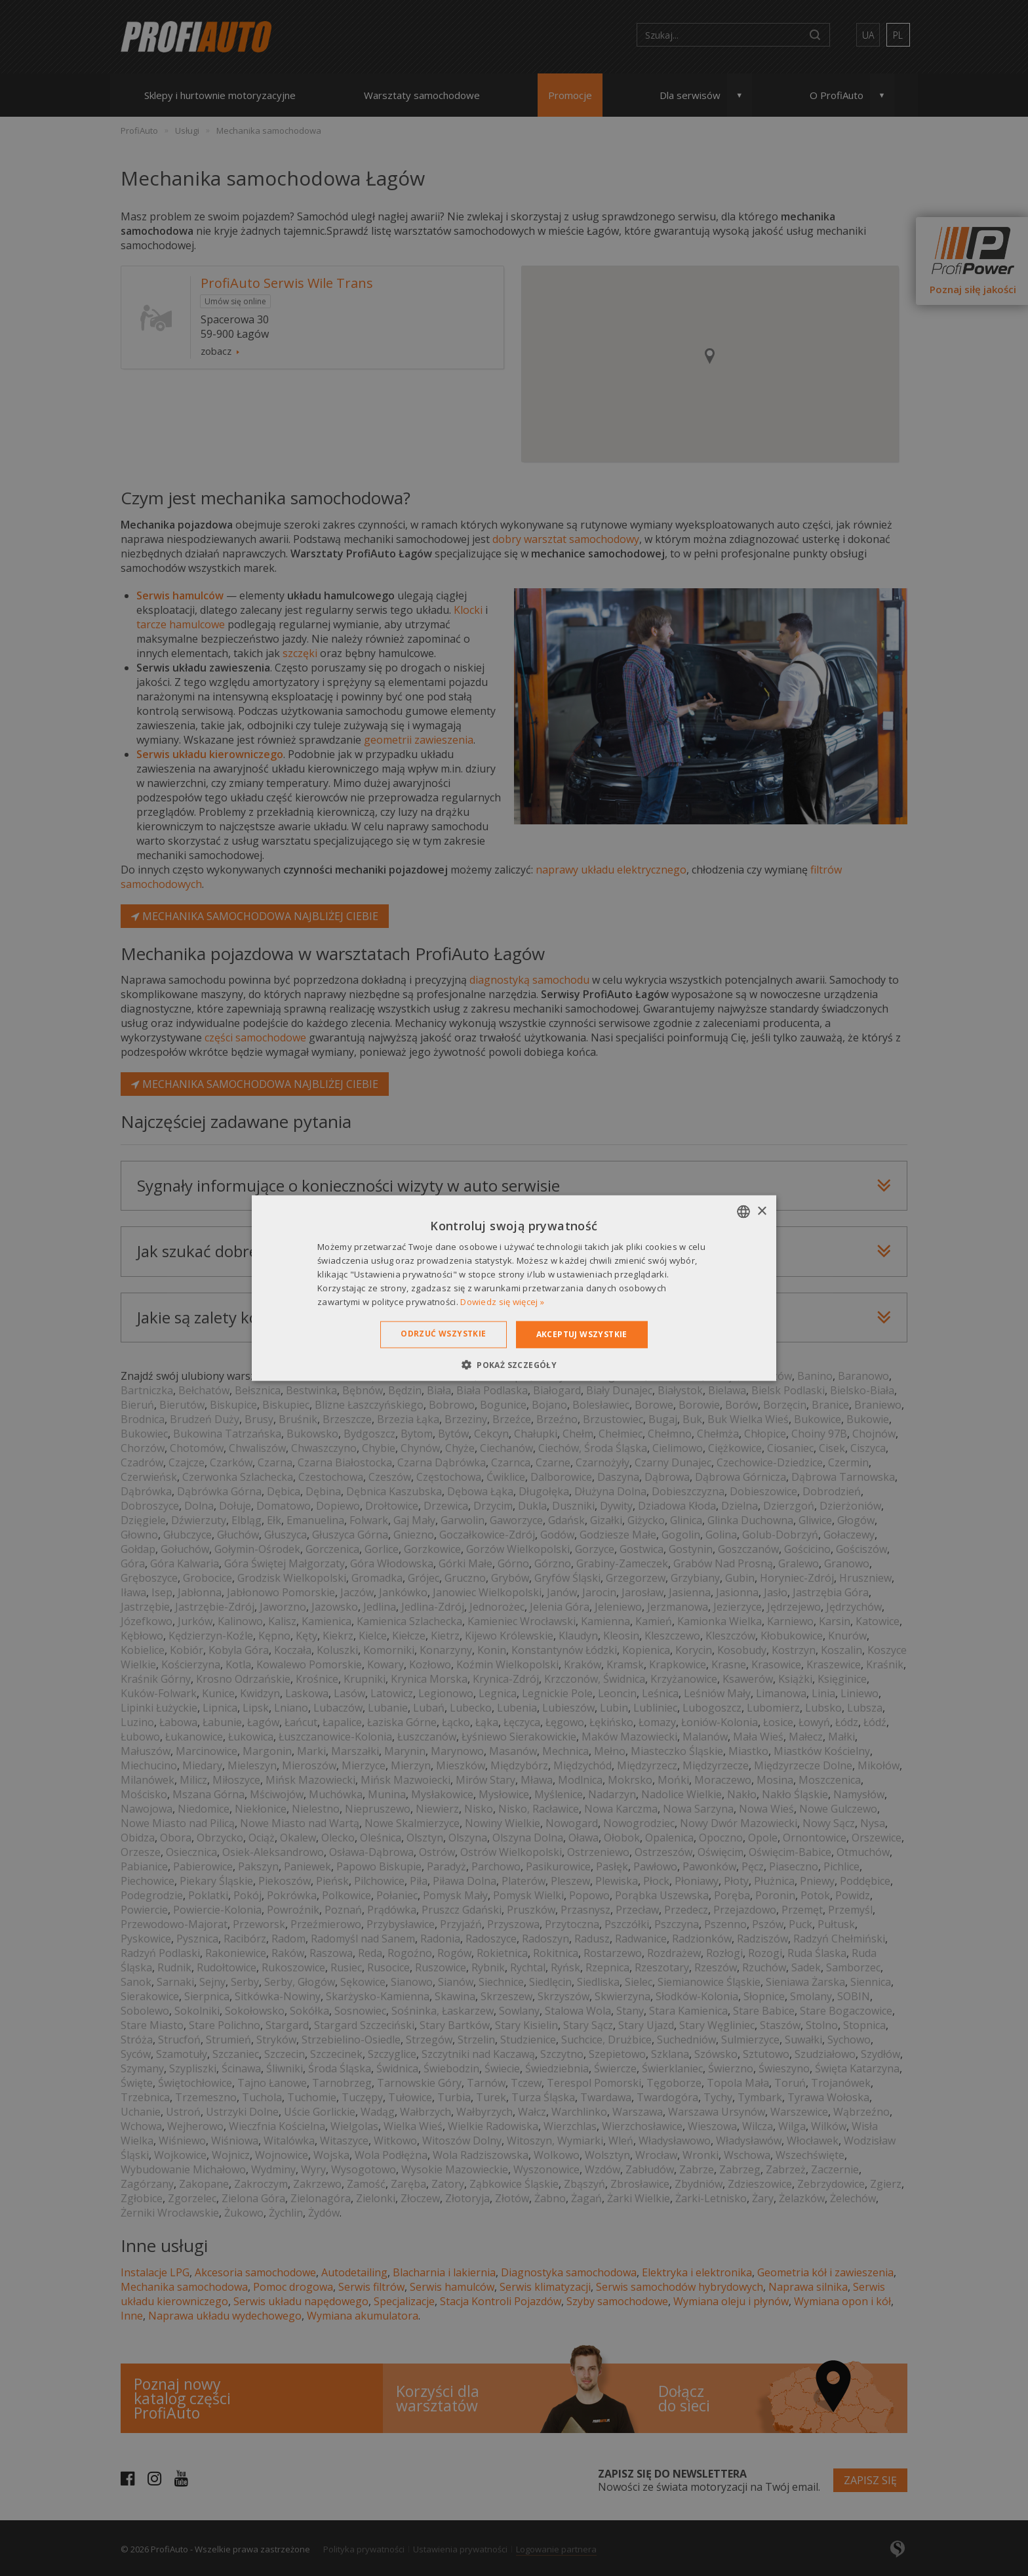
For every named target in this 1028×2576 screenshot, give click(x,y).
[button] (514, 1364)
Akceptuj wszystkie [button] (581, 1334)
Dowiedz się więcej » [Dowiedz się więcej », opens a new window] (502, 1301)
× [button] (761, 1211)
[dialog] (514, 1288)
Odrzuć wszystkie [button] (443, 1333)
